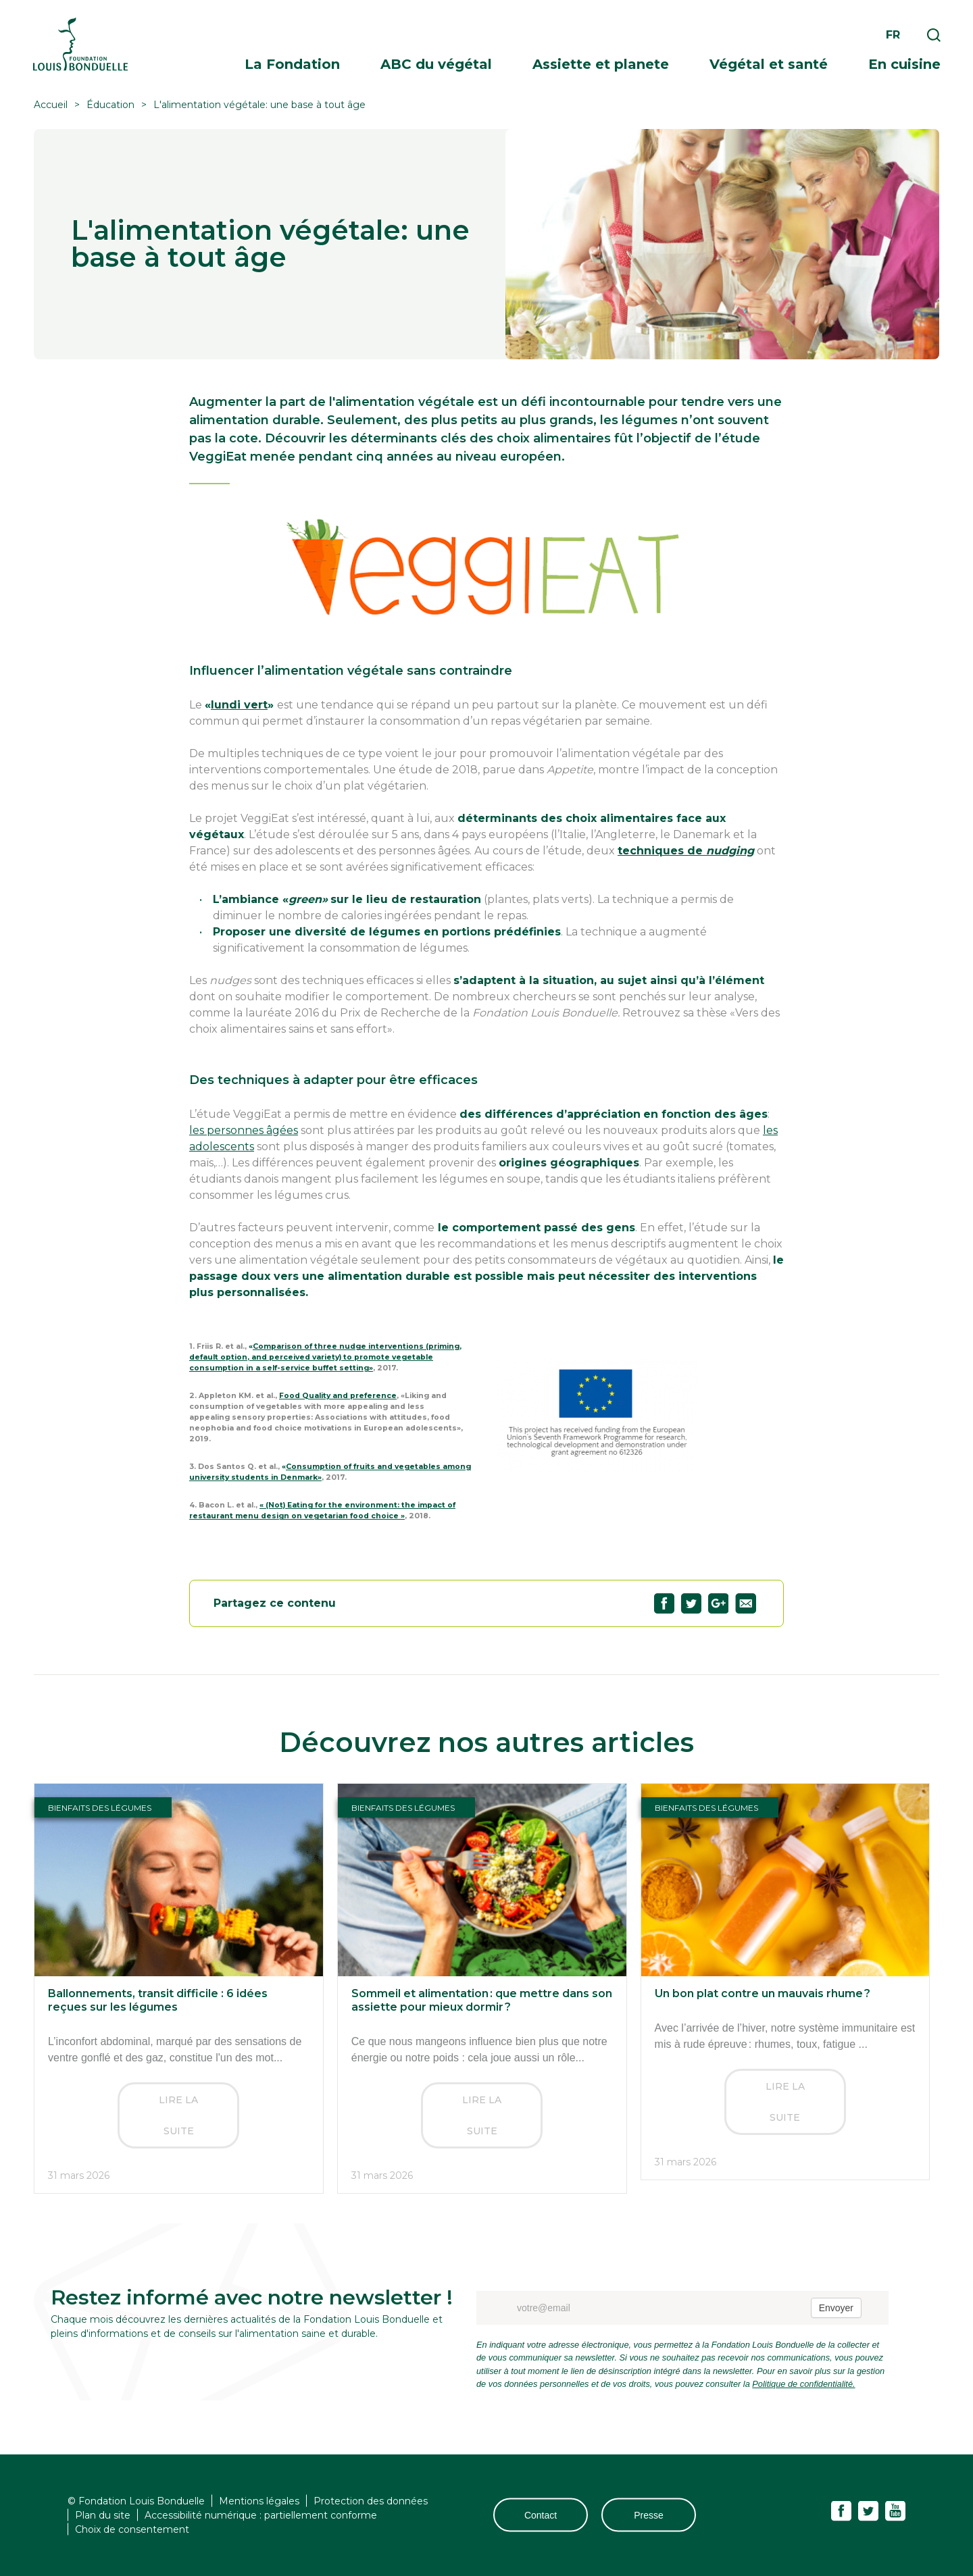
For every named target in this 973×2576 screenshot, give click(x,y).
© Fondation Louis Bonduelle (136, 2500)
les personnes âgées (243, 1130)
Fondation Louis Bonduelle (80, 44)
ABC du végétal (436, 64)
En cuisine (904, 64)
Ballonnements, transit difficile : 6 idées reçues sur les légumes (158, 2000)
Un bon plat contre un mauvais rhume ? (762, 1993)
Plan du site (102, 2514)
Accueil (51, 105)
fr (893, 34)
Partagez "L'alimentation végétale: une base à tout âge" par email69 (745, 1603)
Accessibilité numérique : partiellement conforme (261, 2514)
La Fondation (292, 64)
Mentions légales (259, 2500)
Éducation (110, 105)
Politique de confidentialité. (803, 2384)
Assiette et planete (600, 64)
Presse (649, 2515)
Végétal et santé (768, 64)
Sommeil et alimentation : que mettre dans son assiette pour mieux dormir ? (481, 2000)
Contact (540, 2515)
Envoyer (836, 2307)
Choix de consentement (132, 2529)
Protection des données (371, 2500)
